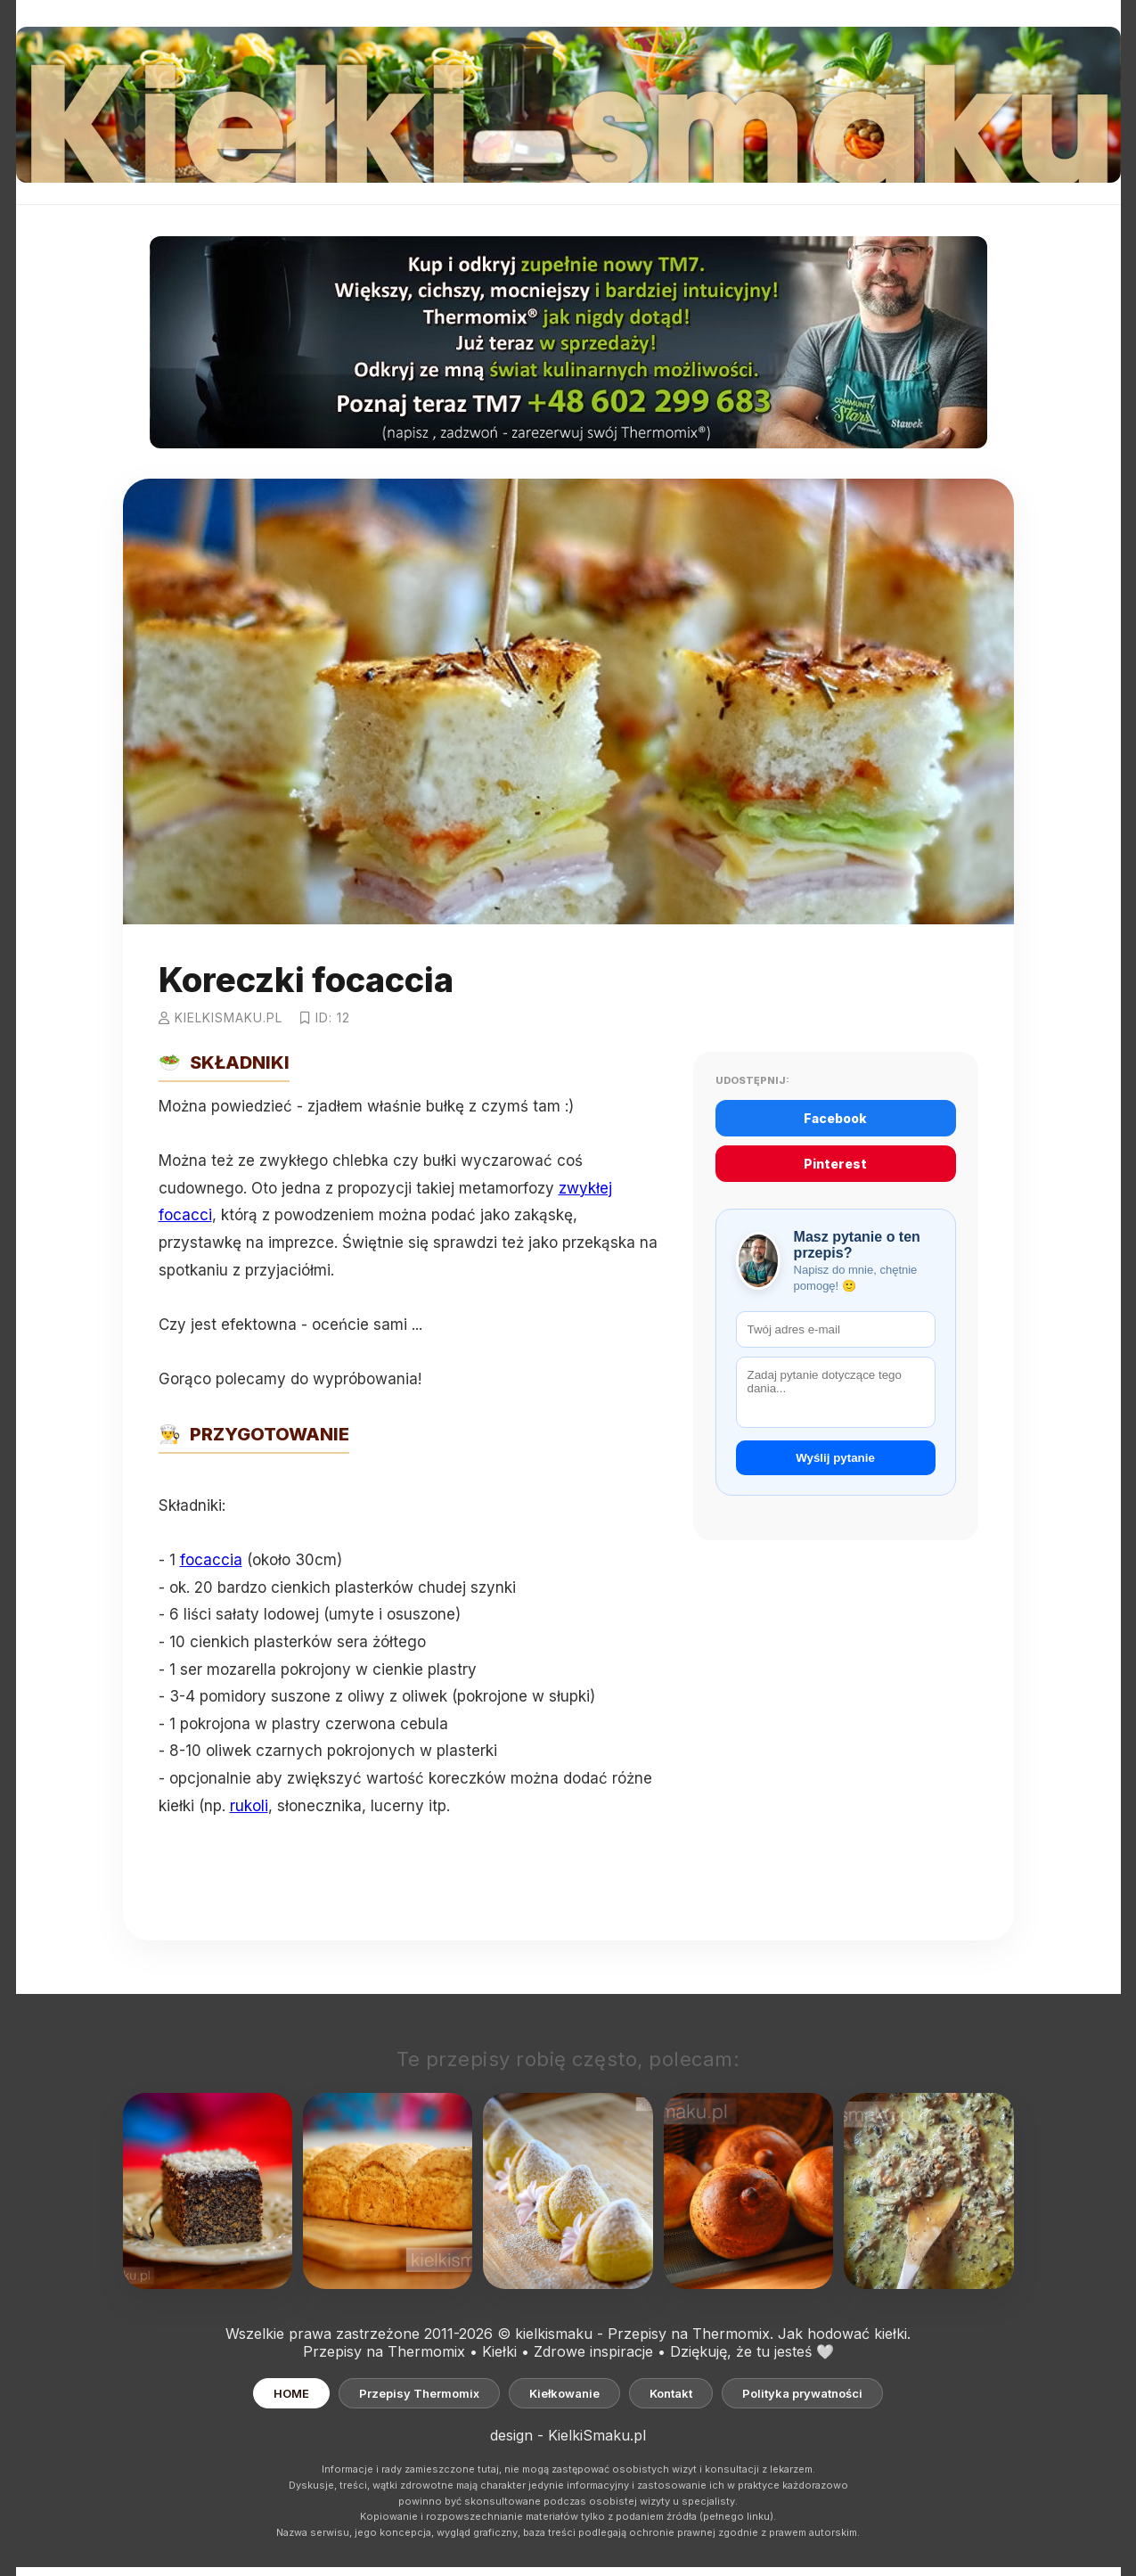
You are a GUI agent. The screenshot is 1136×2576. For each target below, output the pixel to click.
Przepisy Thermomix (419, 2393)
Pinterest (835, 1163)
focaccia (211, 1560)
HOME (291, 2393)
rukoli (249, 1806)
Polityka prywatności (802, 2393)
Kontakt (671, 2393)
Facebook (835, 1118)
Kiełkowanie (564, 2393)
